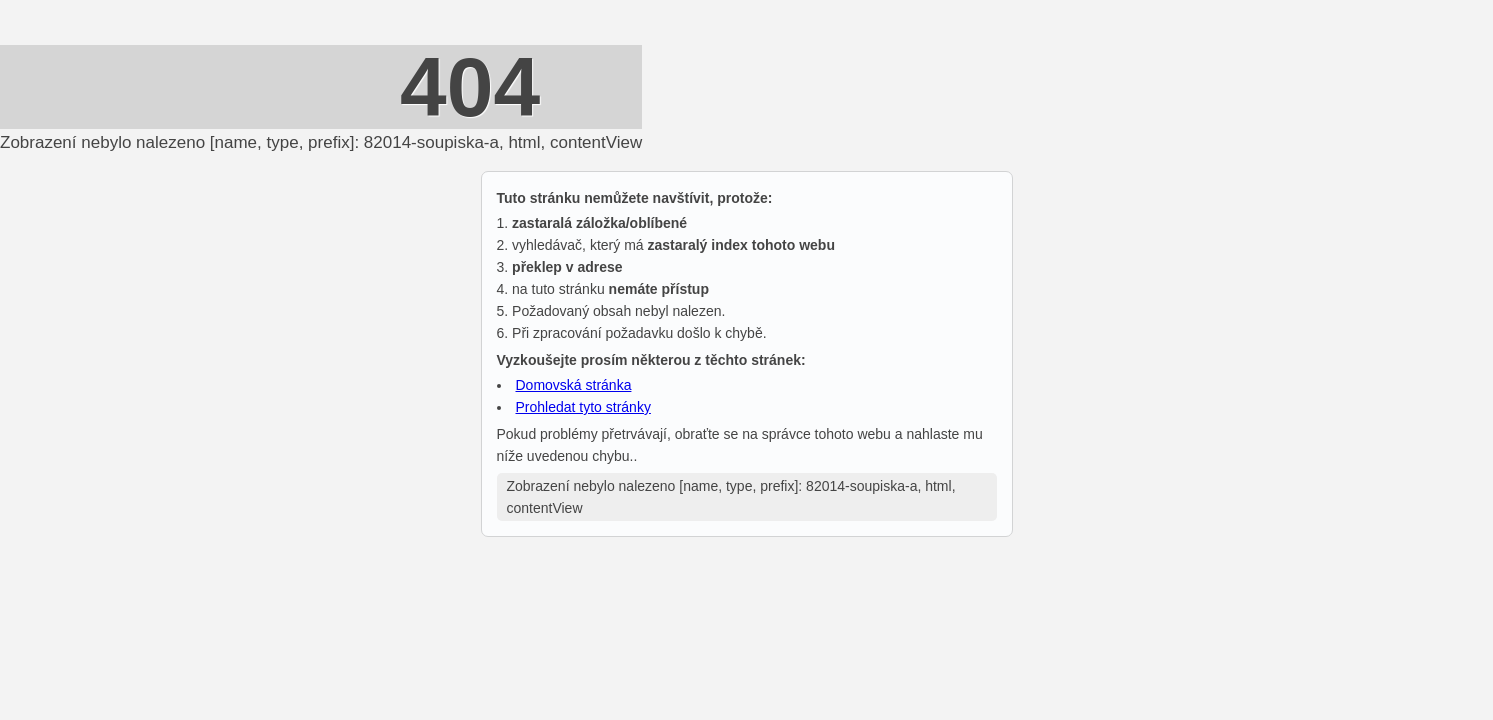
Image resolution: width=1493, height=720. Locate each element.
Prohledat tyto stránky (583, 407)
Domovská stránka (574, 385)
